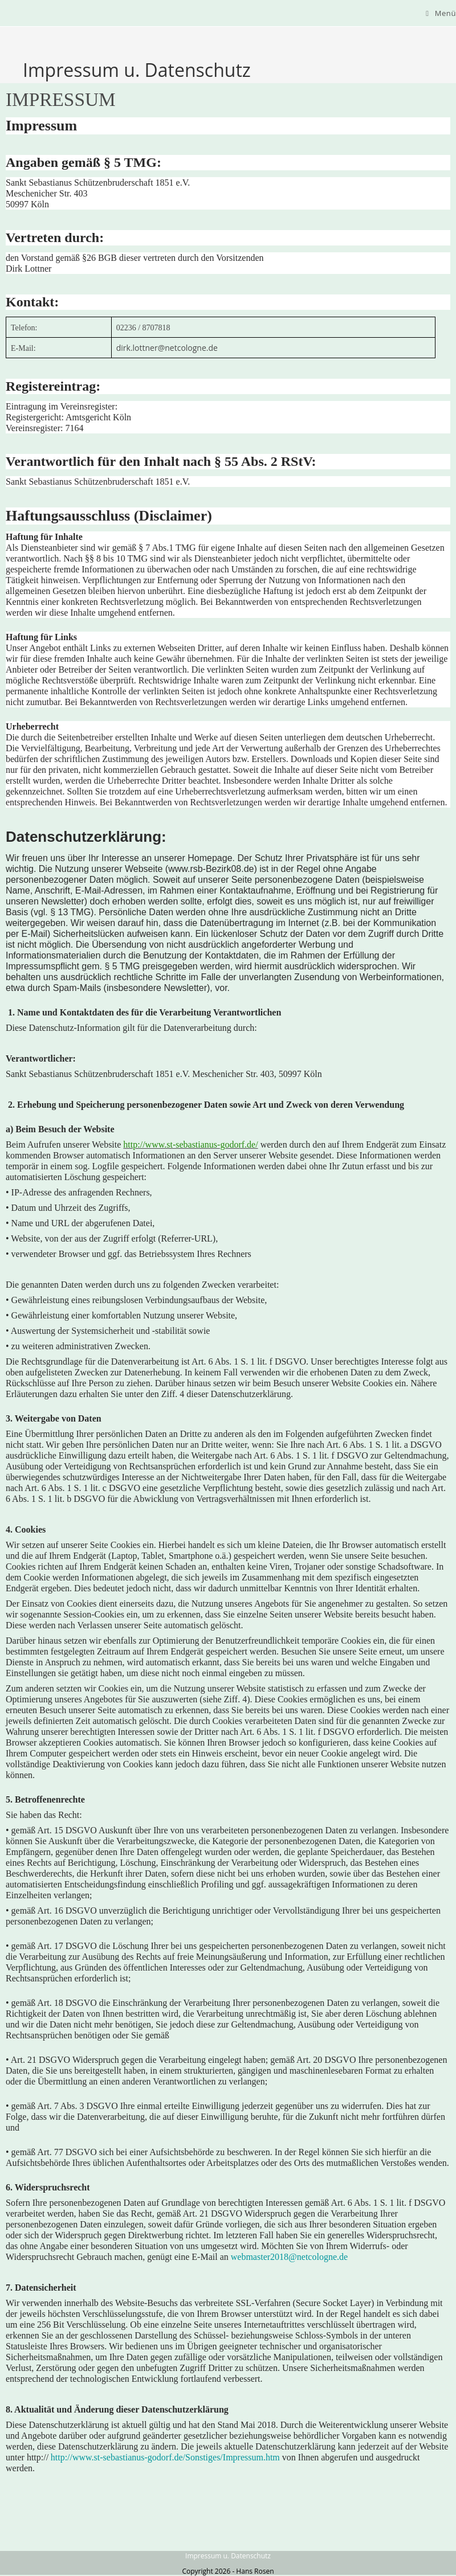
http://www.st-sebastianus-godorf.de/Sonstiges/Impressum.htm (165, 2457)
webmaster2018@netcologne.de (289, 2257)
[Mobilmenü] (441, 13)
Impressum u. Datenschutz (228, 2556)
